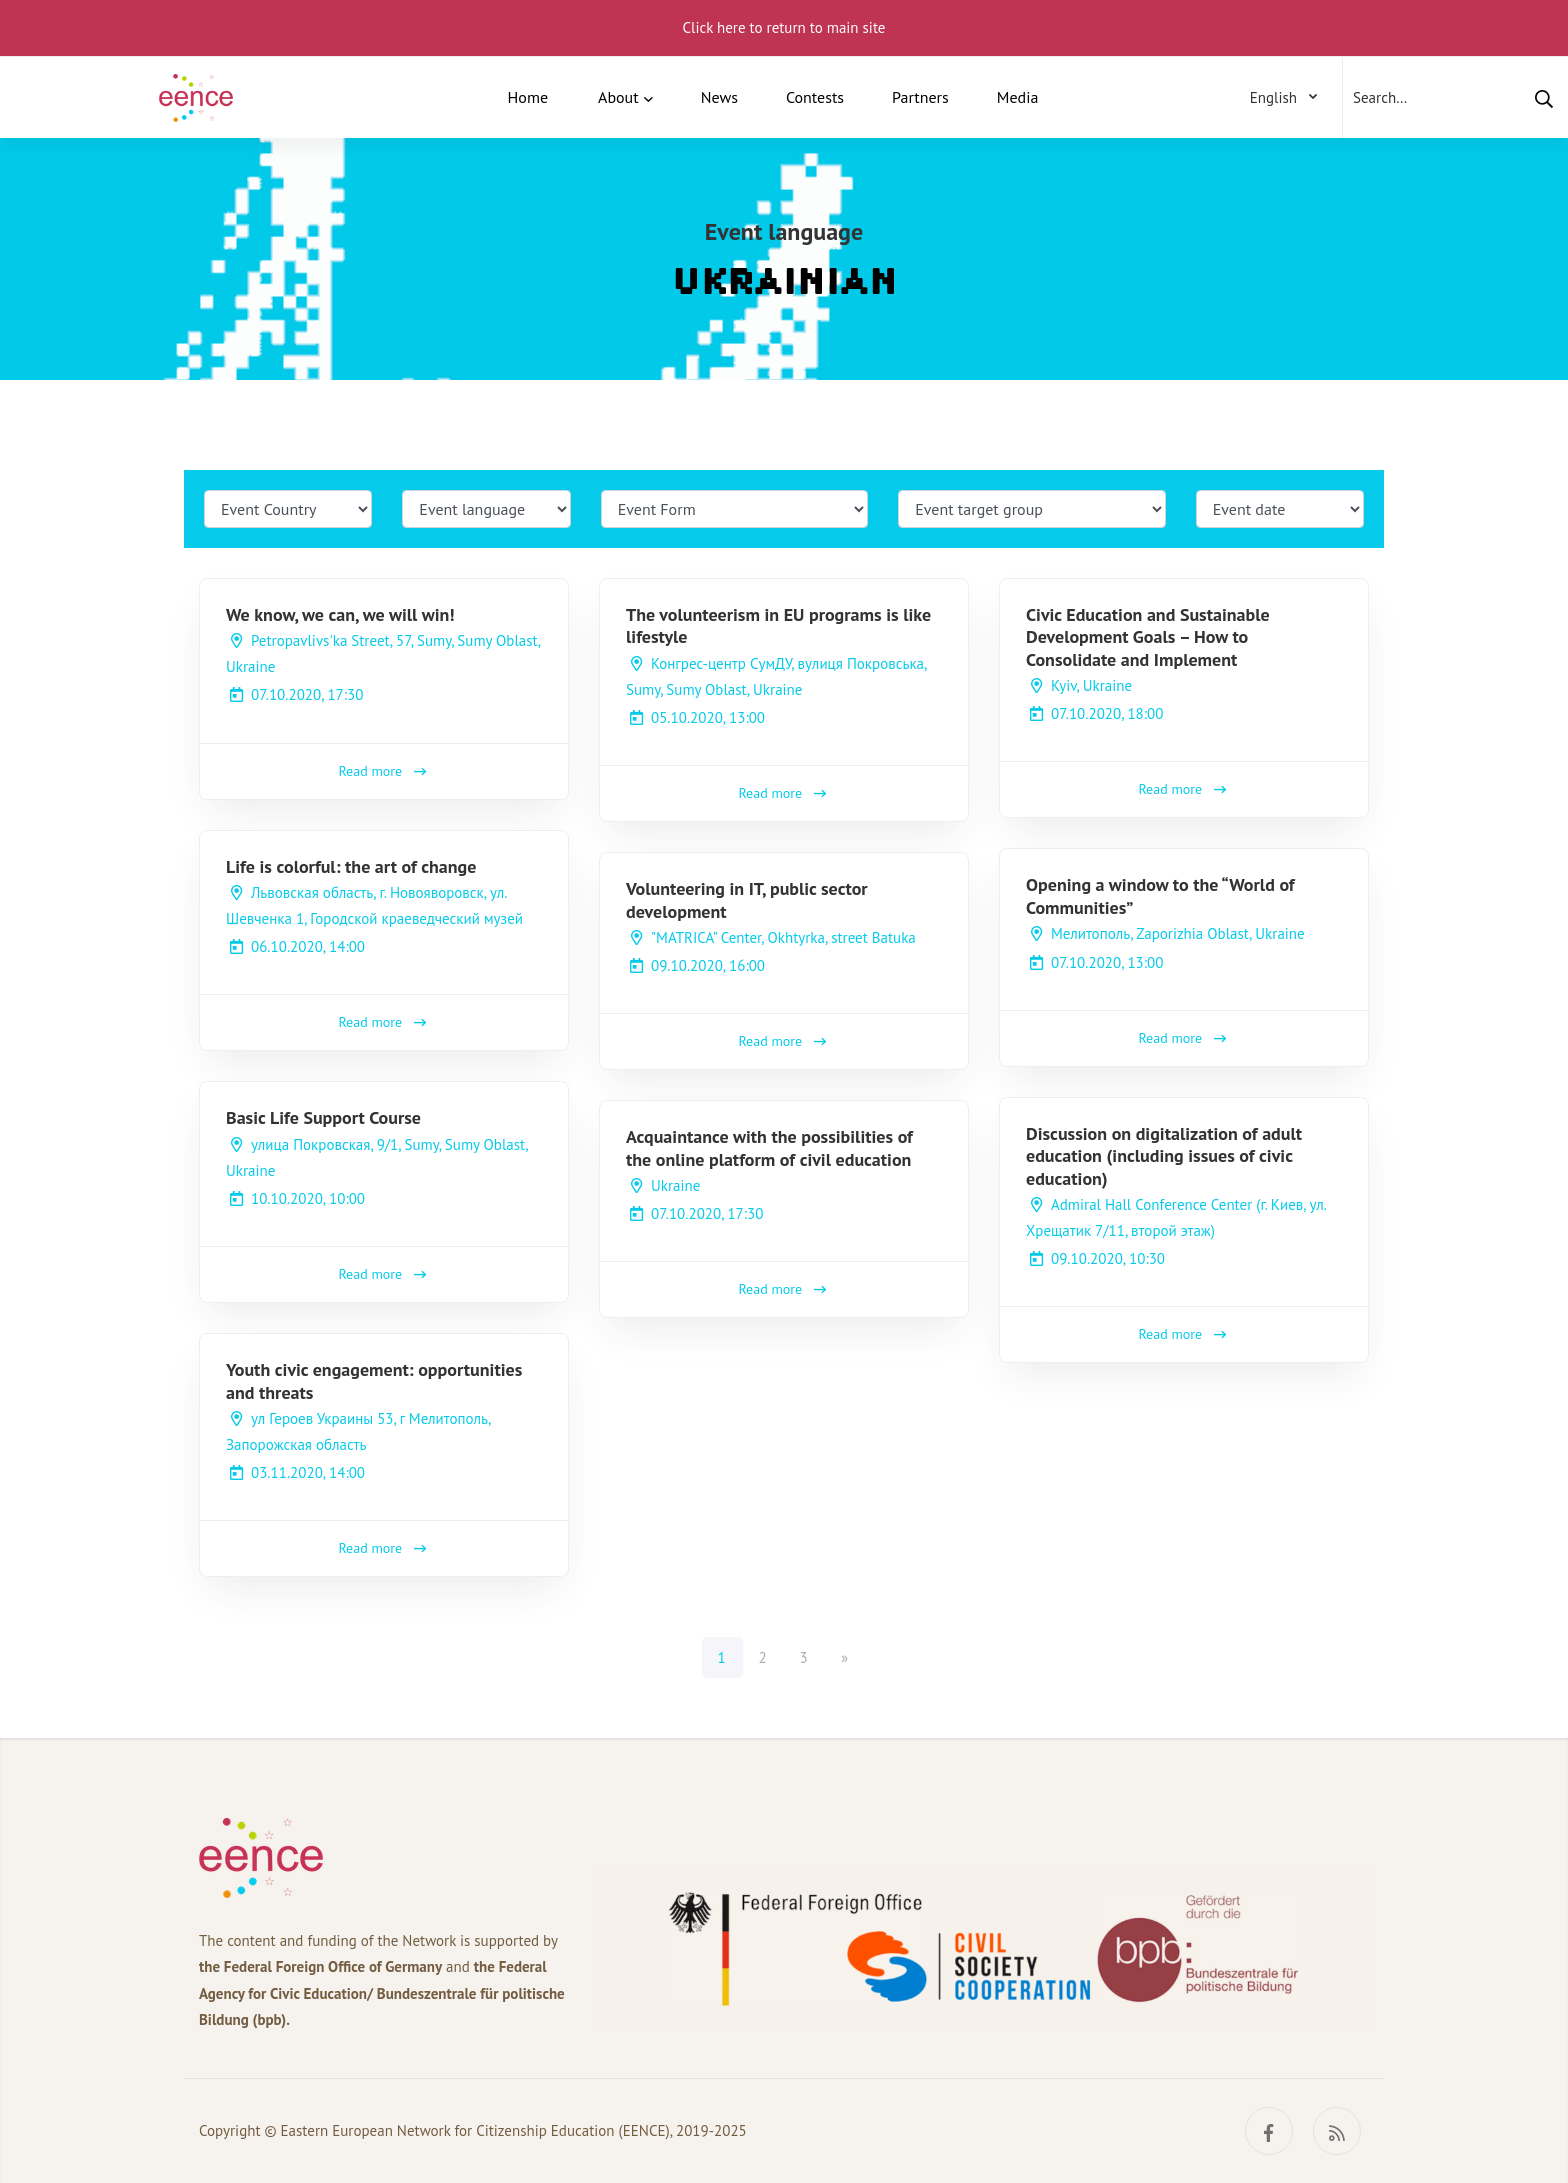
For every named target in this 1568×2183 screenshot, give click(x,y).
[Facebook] (1269, 2131)
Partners (920, 97)
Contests (815, 97)
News (719, 97)
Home (528, 97)
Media (1018, 97)
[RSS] (1337, 2131)
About (618, 97)
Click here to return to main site (784, 27)
